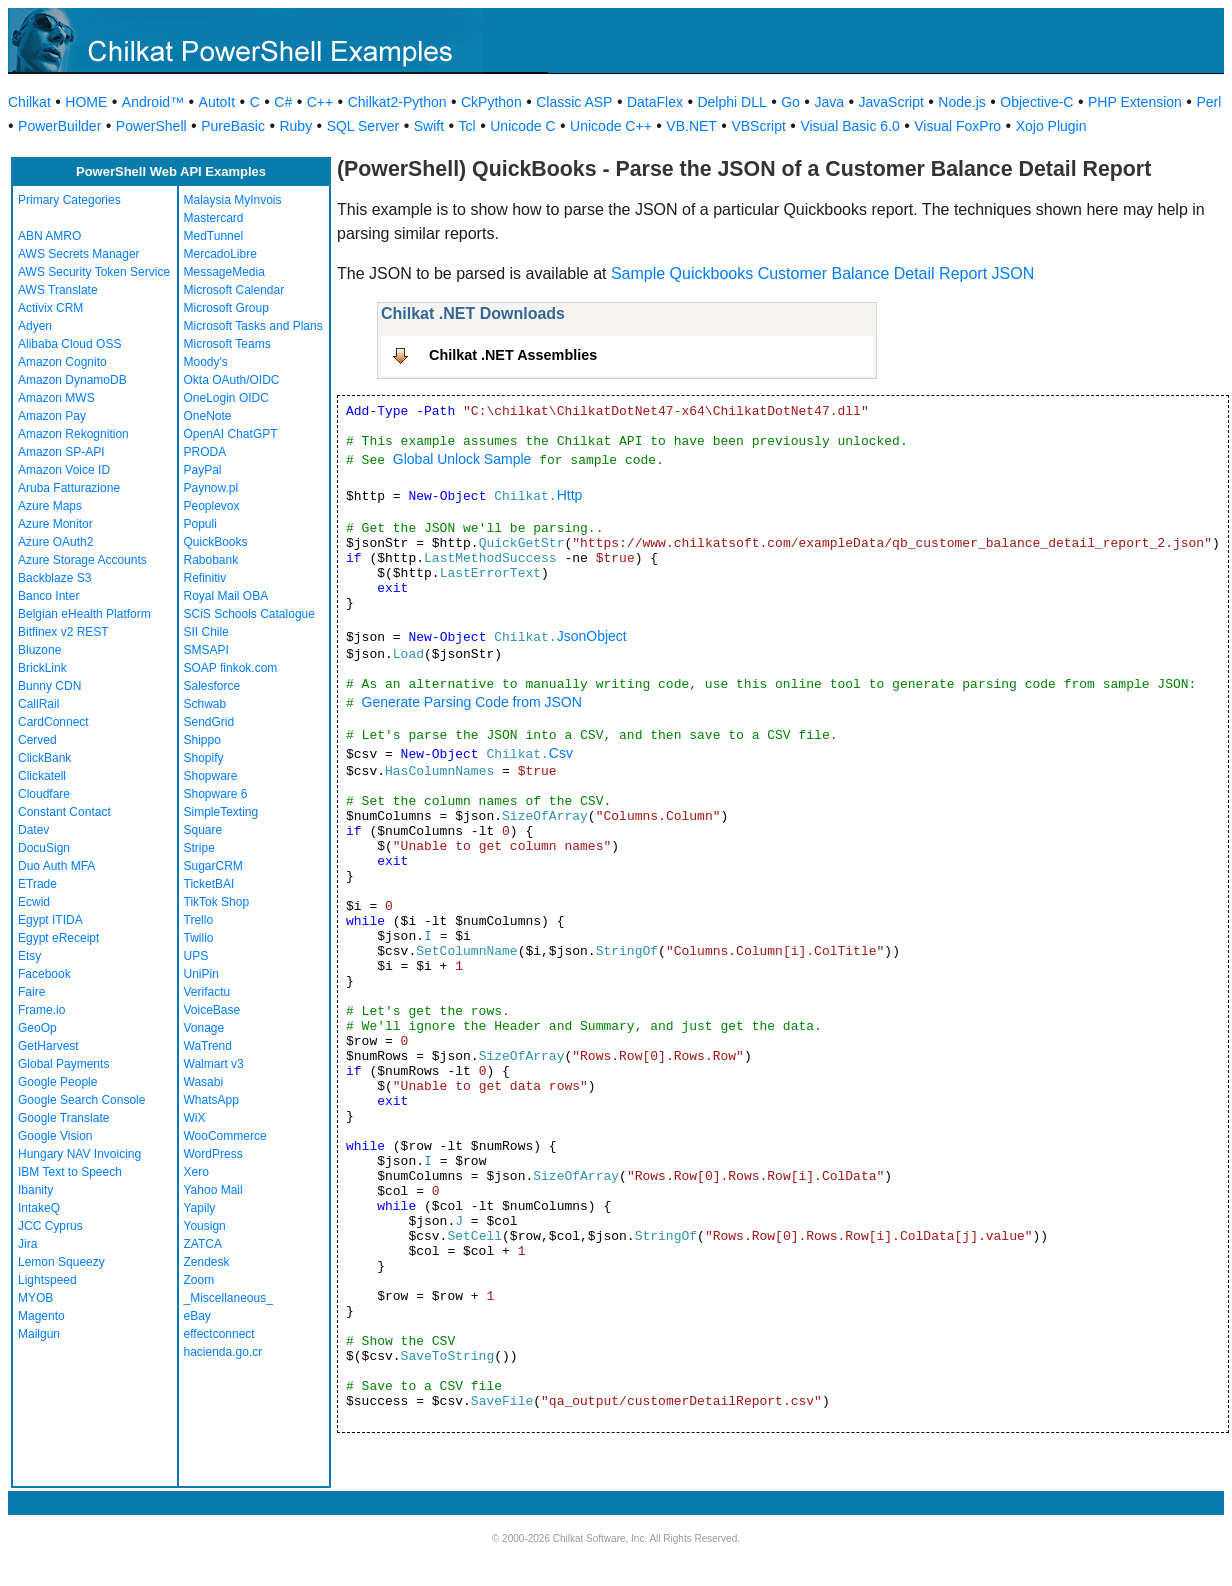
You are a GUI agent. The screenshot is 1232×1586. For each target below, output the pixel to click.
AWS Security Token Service (94, 272)
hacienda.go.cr (223, 1352)
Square (203, 830)
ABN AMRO (49, 236)
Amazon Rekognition (73, 434)
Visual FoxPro (957, 126)
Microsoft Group (226, 308)
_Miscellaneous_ (228, 1298)
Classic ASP (574, 102)
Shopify (204, 758)
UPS (196, 956)
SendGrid (209, 722)
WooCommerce (225, 1136)
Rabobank (211, 560)
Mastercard (214, 218)
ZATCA (203, 1244)
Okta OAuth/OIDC (232, 380)
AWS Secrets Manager (79, 254)
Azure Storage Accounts (82, 560)
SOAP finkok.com (231, 668)
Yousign (205, 1226)
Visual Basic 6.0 (849, 126)
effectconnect (219, 1334)
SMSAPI (206, 650)
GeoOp (37, 1028)
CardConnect (53, 722)
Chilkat (29, 102)
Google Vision (55, 1136)
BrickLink (42, 668)
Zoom (199, 1280)
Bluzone (39, 650)
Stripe (199, 848)
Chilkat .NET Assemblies (513, 355)
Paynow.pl (211, 488)
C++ (320, 102)
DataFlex (655, 102)
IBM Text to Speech (70, 1172)
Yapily (200, 1208)
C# (283, 102)
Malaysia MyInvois (233, 200)
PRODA (205, 452)
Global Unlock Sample (462, 459)
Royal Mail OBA (226, 596)
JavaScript (891, 102)
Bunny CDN (49, 686)
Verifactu (207, 992)
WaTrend (208, 1046)
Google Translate (63, 1118)
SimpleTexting (221, 812)
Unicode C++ (611, 126)
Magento (41, 1316)
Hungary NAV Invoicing (79, 1154)
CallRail (38, 704)
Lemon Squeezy (61, 1262)
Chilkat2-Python (397, 102)
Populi (200, 524)
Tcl (467, 126)
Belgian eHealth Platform (84, 614)
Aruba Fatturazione (69, 488)
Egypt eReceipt (58, 938)
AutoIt (217, 102)
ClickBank (44, 758)
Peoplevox (212, 506)
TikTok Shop (217, 902)
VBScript (758, 126)
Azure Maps (50, 506)
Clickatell (42, 776)
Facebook (44, 974)
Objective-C (1036, 102)
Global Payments (63, 1064)
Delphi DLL (731, 102)
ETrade (37, 884)
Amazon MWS (56, 398)
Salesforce (212, 686)
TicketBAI (209, 884)
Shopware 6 (216, 794)
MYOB (35, 1298)
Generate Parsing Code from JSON (472, 702)
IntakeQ (39, 1208)
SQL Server (363, 126)
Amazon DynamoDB (72, 380)
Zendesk (207, 1262)
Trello (199, 920)
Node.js (961, 102)
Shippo (202, 740)
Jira (27, 1244)
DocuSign (44, 848)
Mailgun (39, 1334)
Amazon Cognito (62, 362)
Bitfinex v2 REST (63, 632)
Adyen (35, 326)
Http (570, 495)
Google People (57, 1082)
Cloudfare (44, 794)
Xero (196, 1172)
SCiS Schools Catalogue (249, 614)
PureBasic (233, 126)
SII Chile (206, 632)
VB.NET (691, 126)
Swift (429, 126)
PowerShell (151, 126)
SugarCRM (213, 866)
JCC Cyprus (50, 1226)
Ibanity (35, 1190)
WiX (195, 1118)
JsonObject (592, 636)
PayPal (203, 470)
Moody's (206, 362)
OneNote (208, 416)
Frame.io (41, 1010)
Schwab (205, 704)
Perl (1208, 102)
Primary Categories (69, 200)
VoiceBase (212, 1010)
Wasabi (204, 1082)
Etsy (29, 956)
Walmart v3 (214, 1064)
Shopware (211, 776)
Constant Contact (64, 812)
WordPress (213, 1154)
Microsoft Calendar (234, 290)
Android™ (153, 102)
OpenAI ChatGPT (231, 434)
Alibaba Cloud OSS (69, 344)
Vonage (204, 1028)
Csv (561, 753)
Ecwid (34, 902)
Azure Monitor (55, 524)
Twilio (199, 938)
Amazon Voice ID (64, 470)
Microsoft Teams (227, 344)
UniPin (201, 974)
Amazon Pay (52, 416)
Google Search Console (81, 1100)
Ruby (295, 126)
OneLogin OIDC (226, 398)
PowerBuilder (59, 126)
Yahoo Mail (213, 1190)
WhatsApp (211, 1100)
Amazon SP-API (61, 452)
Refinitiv (205, 578)
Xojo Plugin (1051, 126)
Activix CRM (50, 308)
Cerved (37, 740)
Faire (31, 992)
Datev (33, 830)
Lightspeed (47, 1280)
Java (829, 102)
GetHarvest (48, 1046)
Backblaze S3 (54, 578)
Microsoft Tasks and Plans (253, 326)
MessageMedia (224, 272)
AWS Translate (58, 290)
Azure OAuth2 (55, 542)
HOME (86, 102)
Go (790, 102)
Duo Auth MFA (56, 866)
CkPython (491, 102)
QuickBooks (216, 542)
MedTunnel (214, 236)
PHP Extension (1135, 102)
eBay (197, 1316)
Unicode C (522, 126)
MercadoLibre (220, 254)
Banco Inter (48, 596)
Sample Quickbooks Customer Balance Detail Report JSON (822, 273)
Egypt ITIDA (50, 920)
